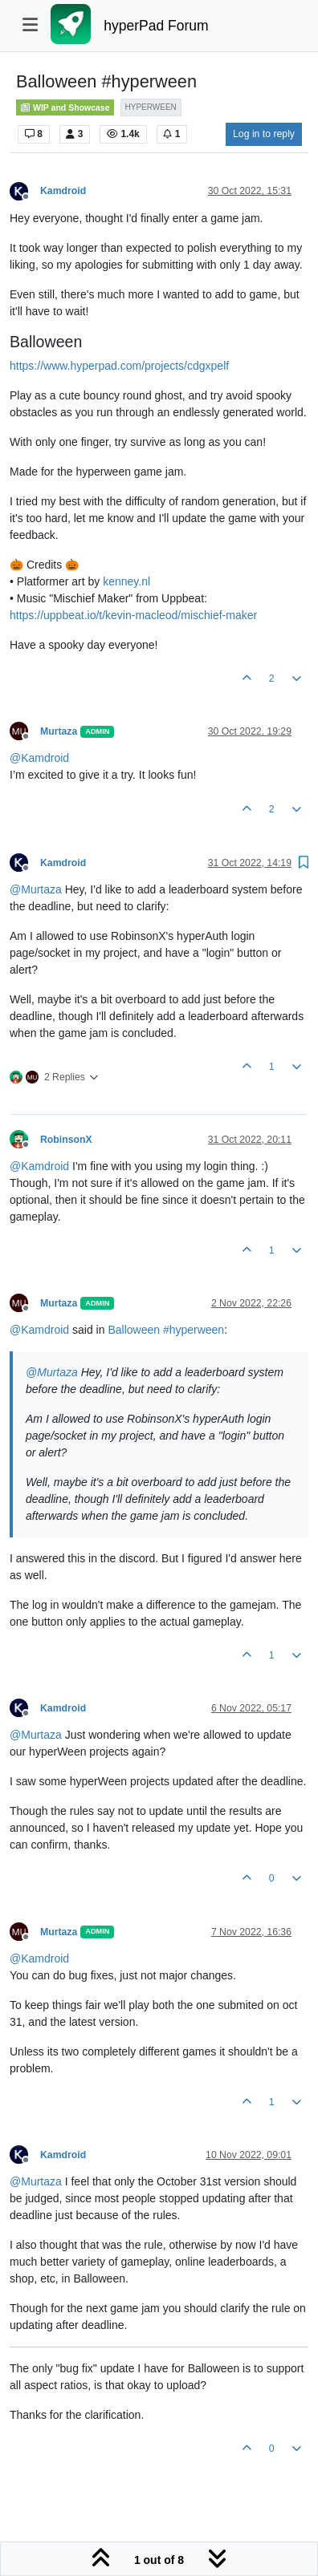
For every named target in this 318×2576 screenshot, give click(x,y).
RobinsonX (66, 1139)
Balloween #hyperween (166, 1329)
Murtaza (58, 731)
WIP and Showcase (65, 107)
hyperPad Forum (156, 26)
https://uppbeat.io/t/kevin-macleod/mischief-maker (133, 615)
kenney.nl (126, 581)
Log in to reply (264, 134)
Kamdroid (63, 190)
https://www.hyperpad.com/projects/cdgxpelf (119, 365)
